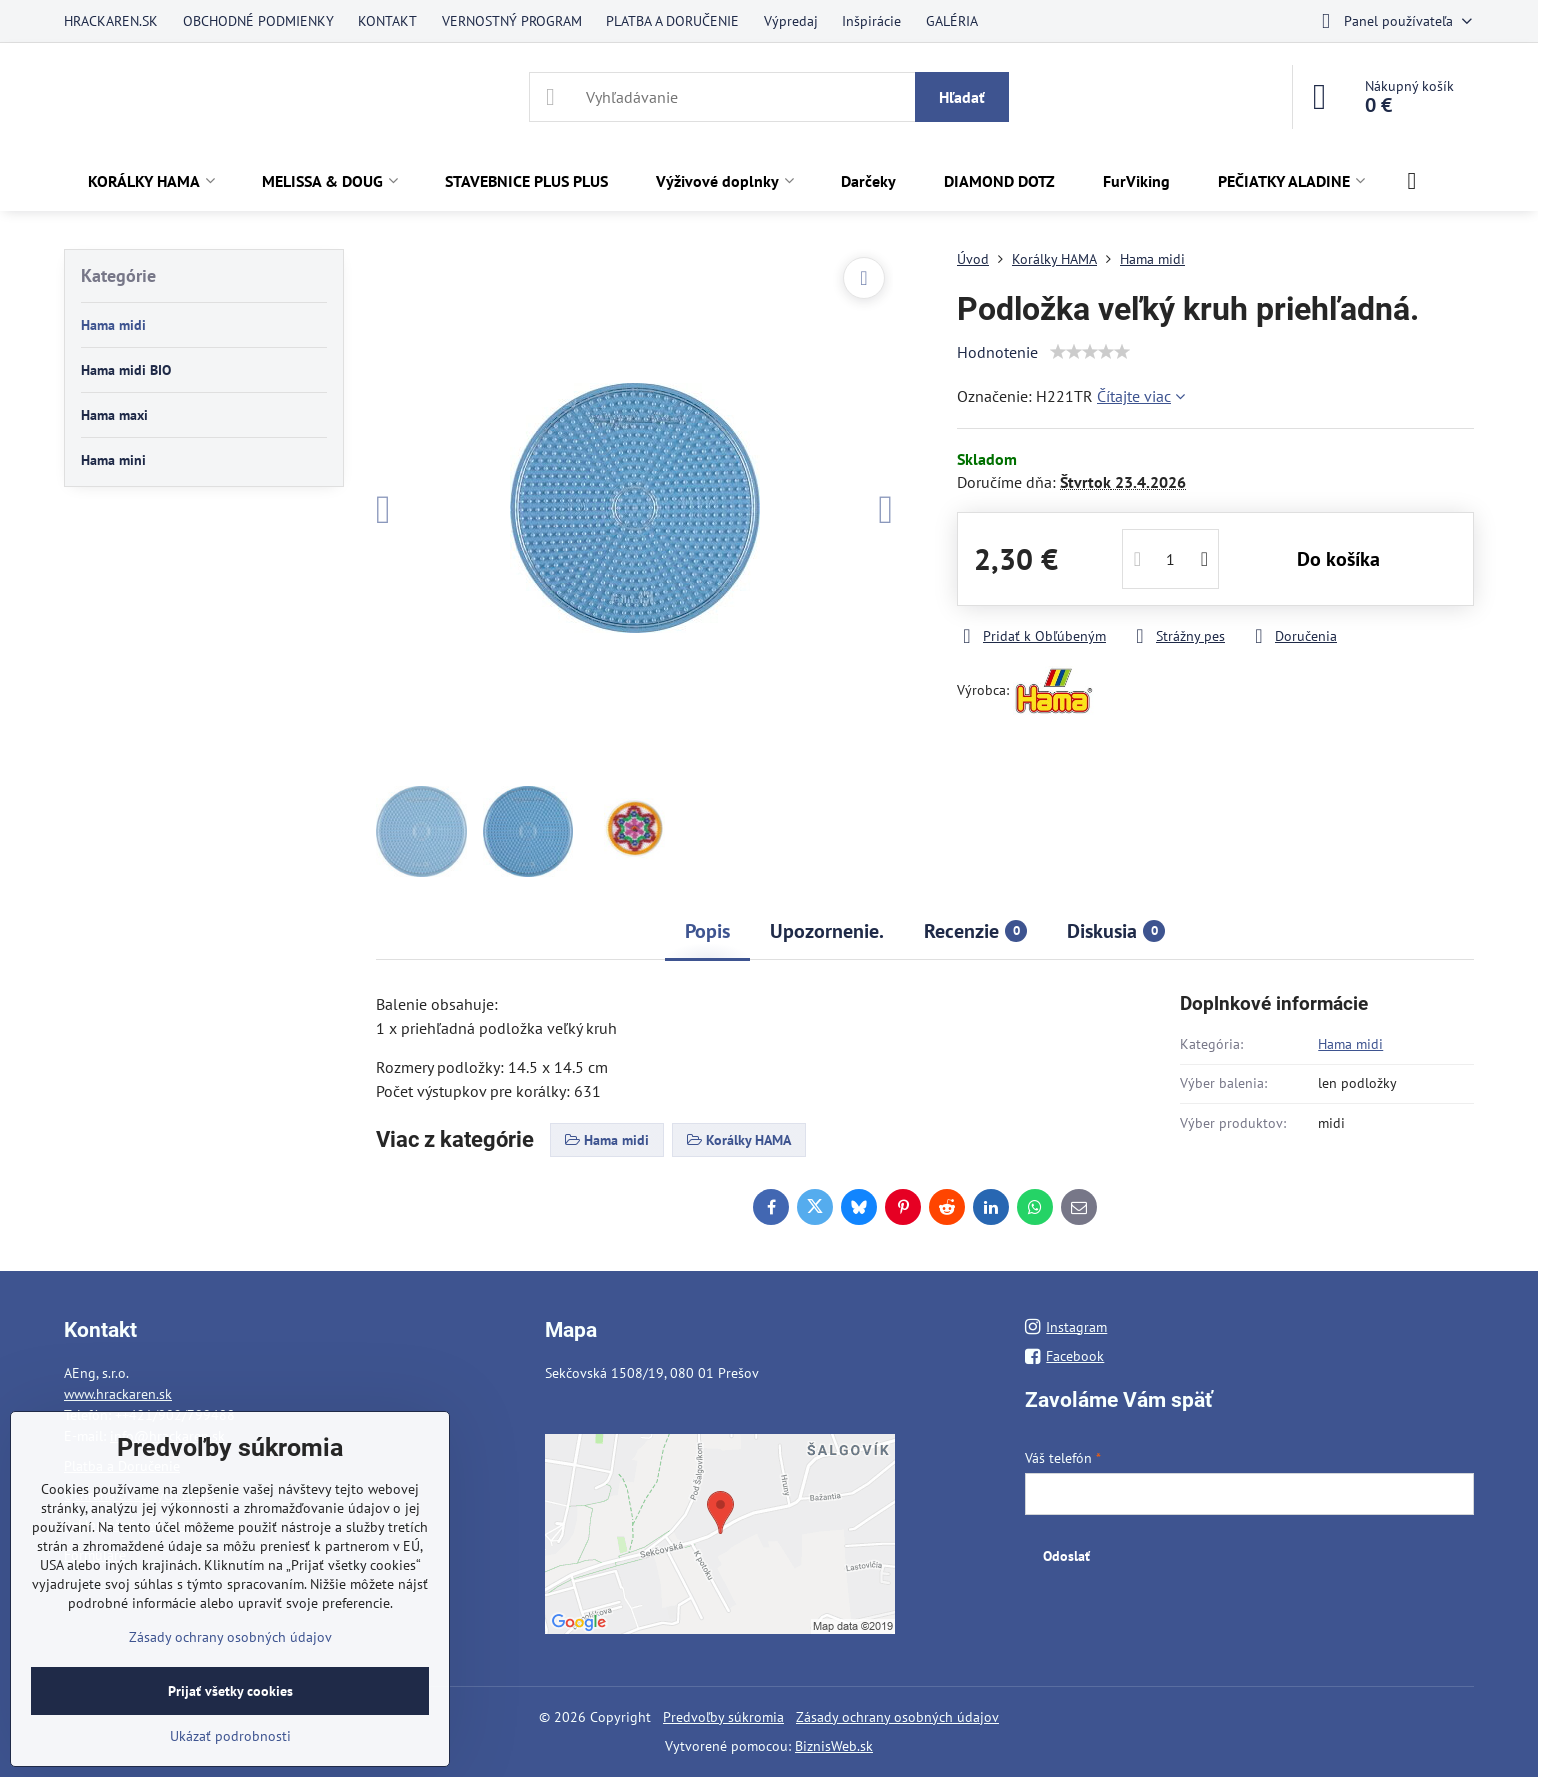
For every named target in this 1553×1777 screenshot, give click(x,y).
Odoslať (1066, 1556)
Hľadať (962, 97)
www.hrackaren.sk (118, 1394)
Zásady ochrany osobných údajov (897, 1717)
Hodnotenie (997, 352)
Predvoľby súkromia (723, 1717)
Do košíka (1338, 559)
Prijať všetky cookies (230, 1691)
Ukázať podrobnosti (230, 1736)
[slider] (1090, 352)
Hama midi (1350, 1044)
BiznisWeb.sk (834, 1746)
